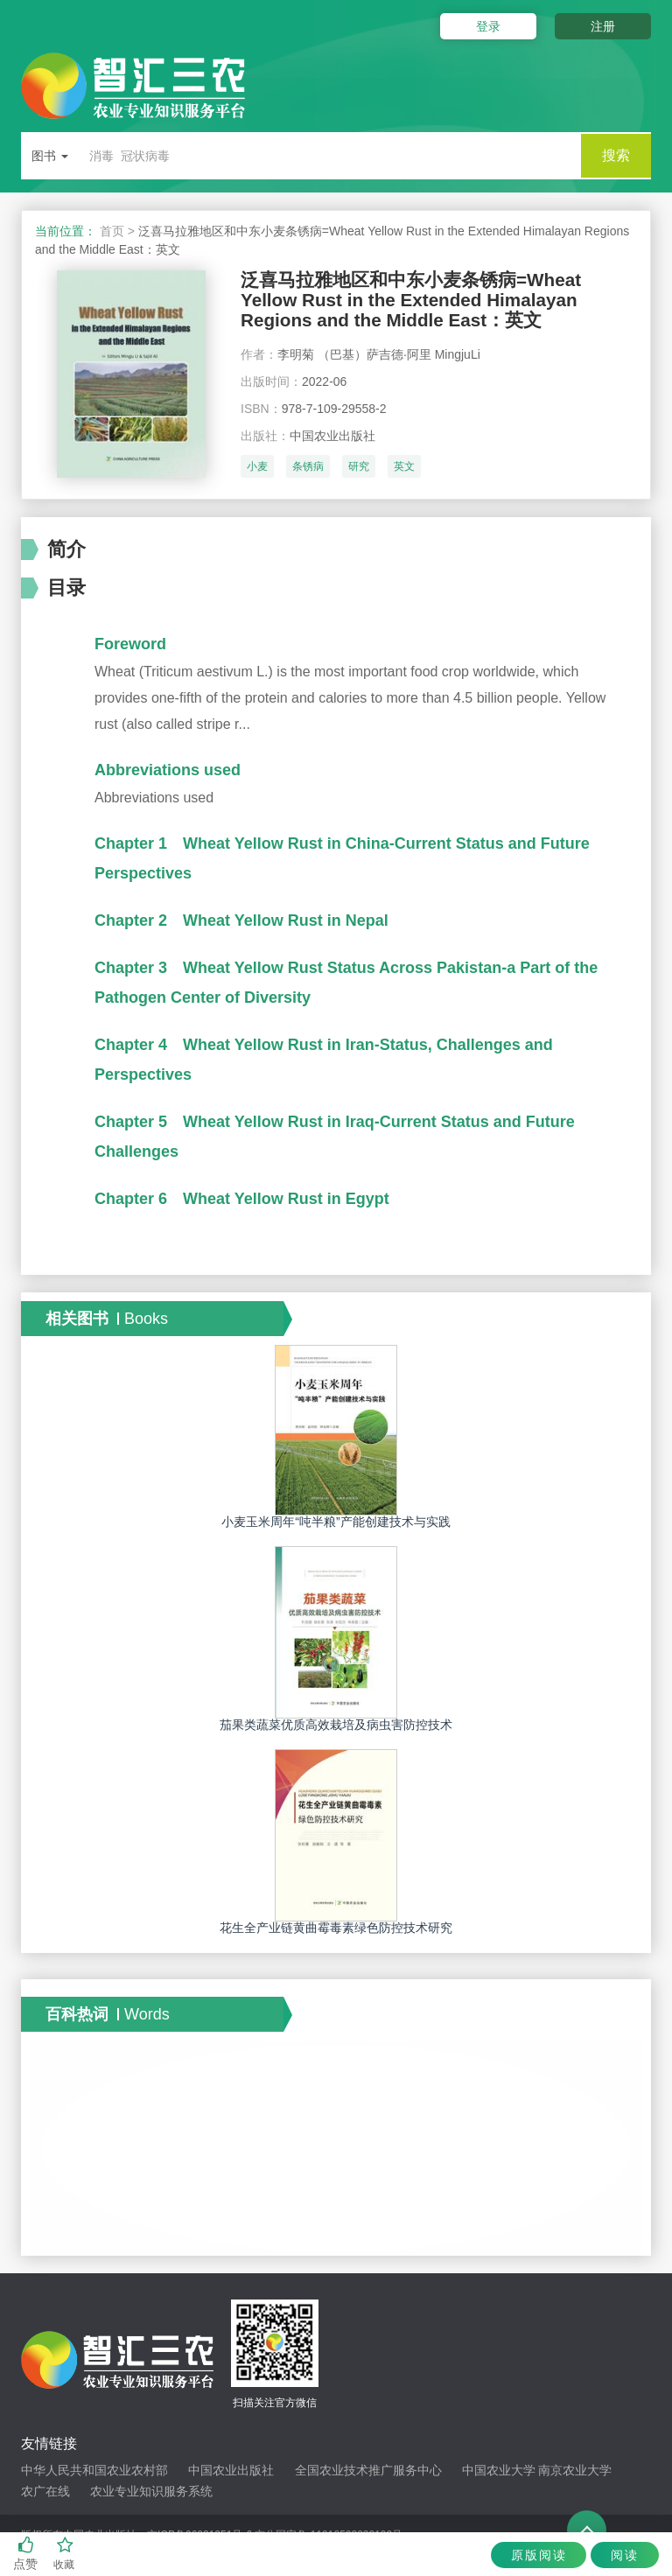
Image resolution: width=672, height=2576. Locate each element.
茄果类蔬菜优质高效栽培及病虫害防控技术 (336, 1730)
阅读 (623, 2555)
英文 (404, 472)
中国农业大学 (499, 2475)
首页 (112, 231)
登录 (483, 26)
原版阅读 (533, 2555)
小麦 (257, 472)
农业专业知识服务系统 (151, 2496)
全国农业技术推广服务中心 (368, 2475)
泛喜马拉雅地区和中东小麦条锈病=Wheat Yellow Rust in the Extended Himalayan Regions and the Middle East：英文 (420, 301)
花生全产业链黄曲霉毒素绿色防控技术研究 (336, 1934)
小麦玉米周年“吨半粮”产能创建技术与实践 (335, 1527)
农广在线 (45, 2496)
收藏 (65, 2554)
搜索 (616, 155)
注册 (603, 26)
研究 (358, 472)
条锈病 (308, 472)
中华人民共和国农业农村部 (94, 2475)
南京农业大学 (575, 2475)
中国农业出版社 (231, 2475)
